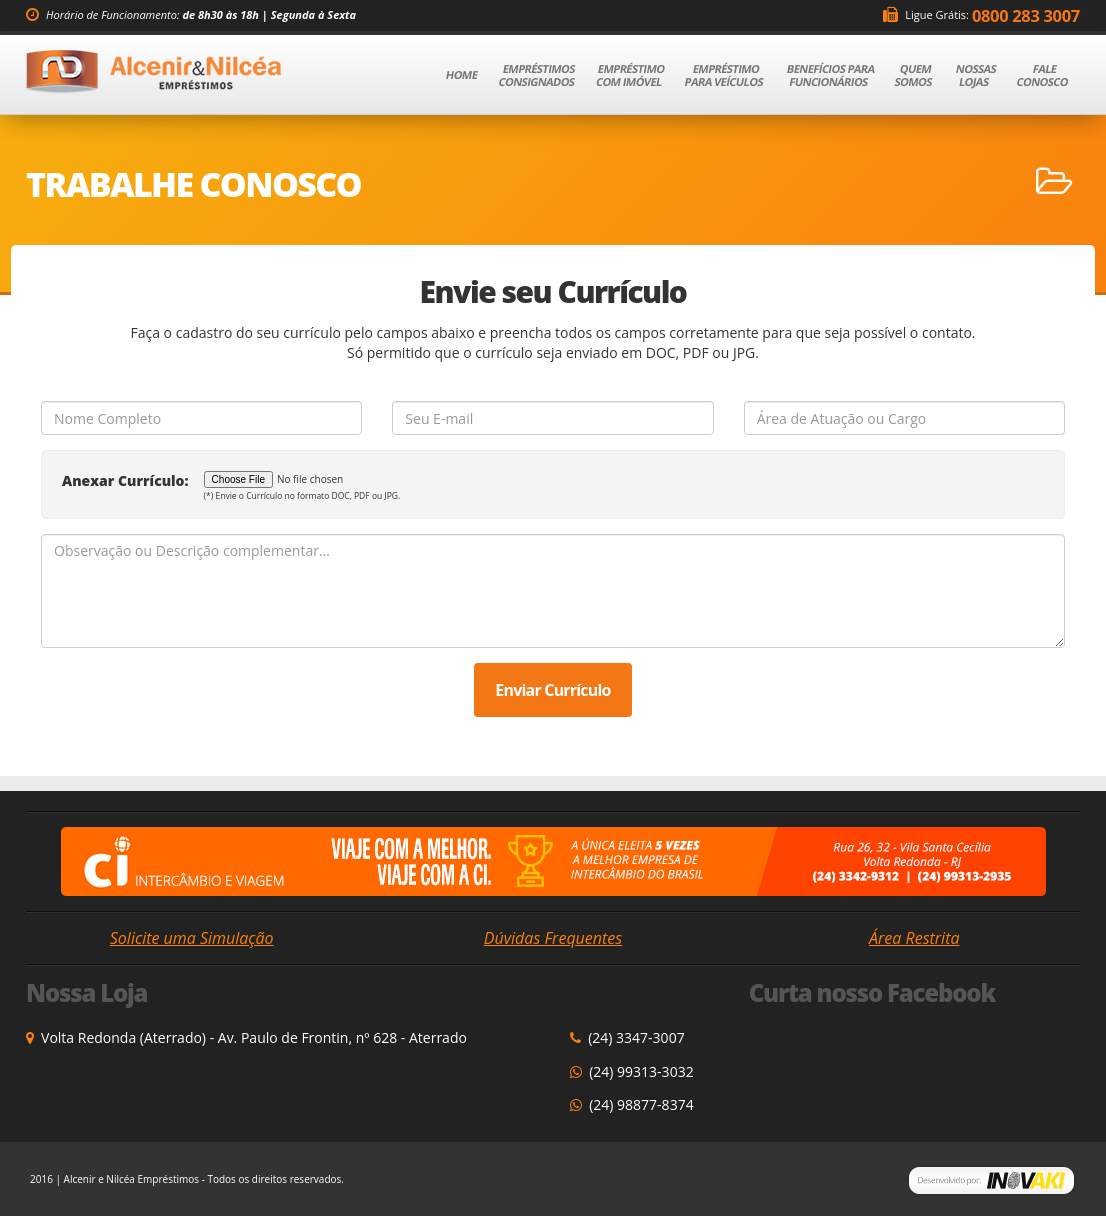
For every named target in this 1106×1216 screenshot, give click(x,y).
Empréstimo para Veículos (723, 75)
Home (470, 74)
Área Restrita (914, 938)
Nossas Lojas (976, 75)
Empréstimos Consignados (536, 75)
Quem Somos (914, 75)
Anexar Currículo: (125, 480)
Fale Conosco (1042, 75)
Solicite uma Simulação (192, 938)
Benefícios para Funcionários (831, 75)
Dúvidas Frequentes (553, 938)
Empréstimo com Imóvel (630, 75)
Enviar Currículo (552, 690)
